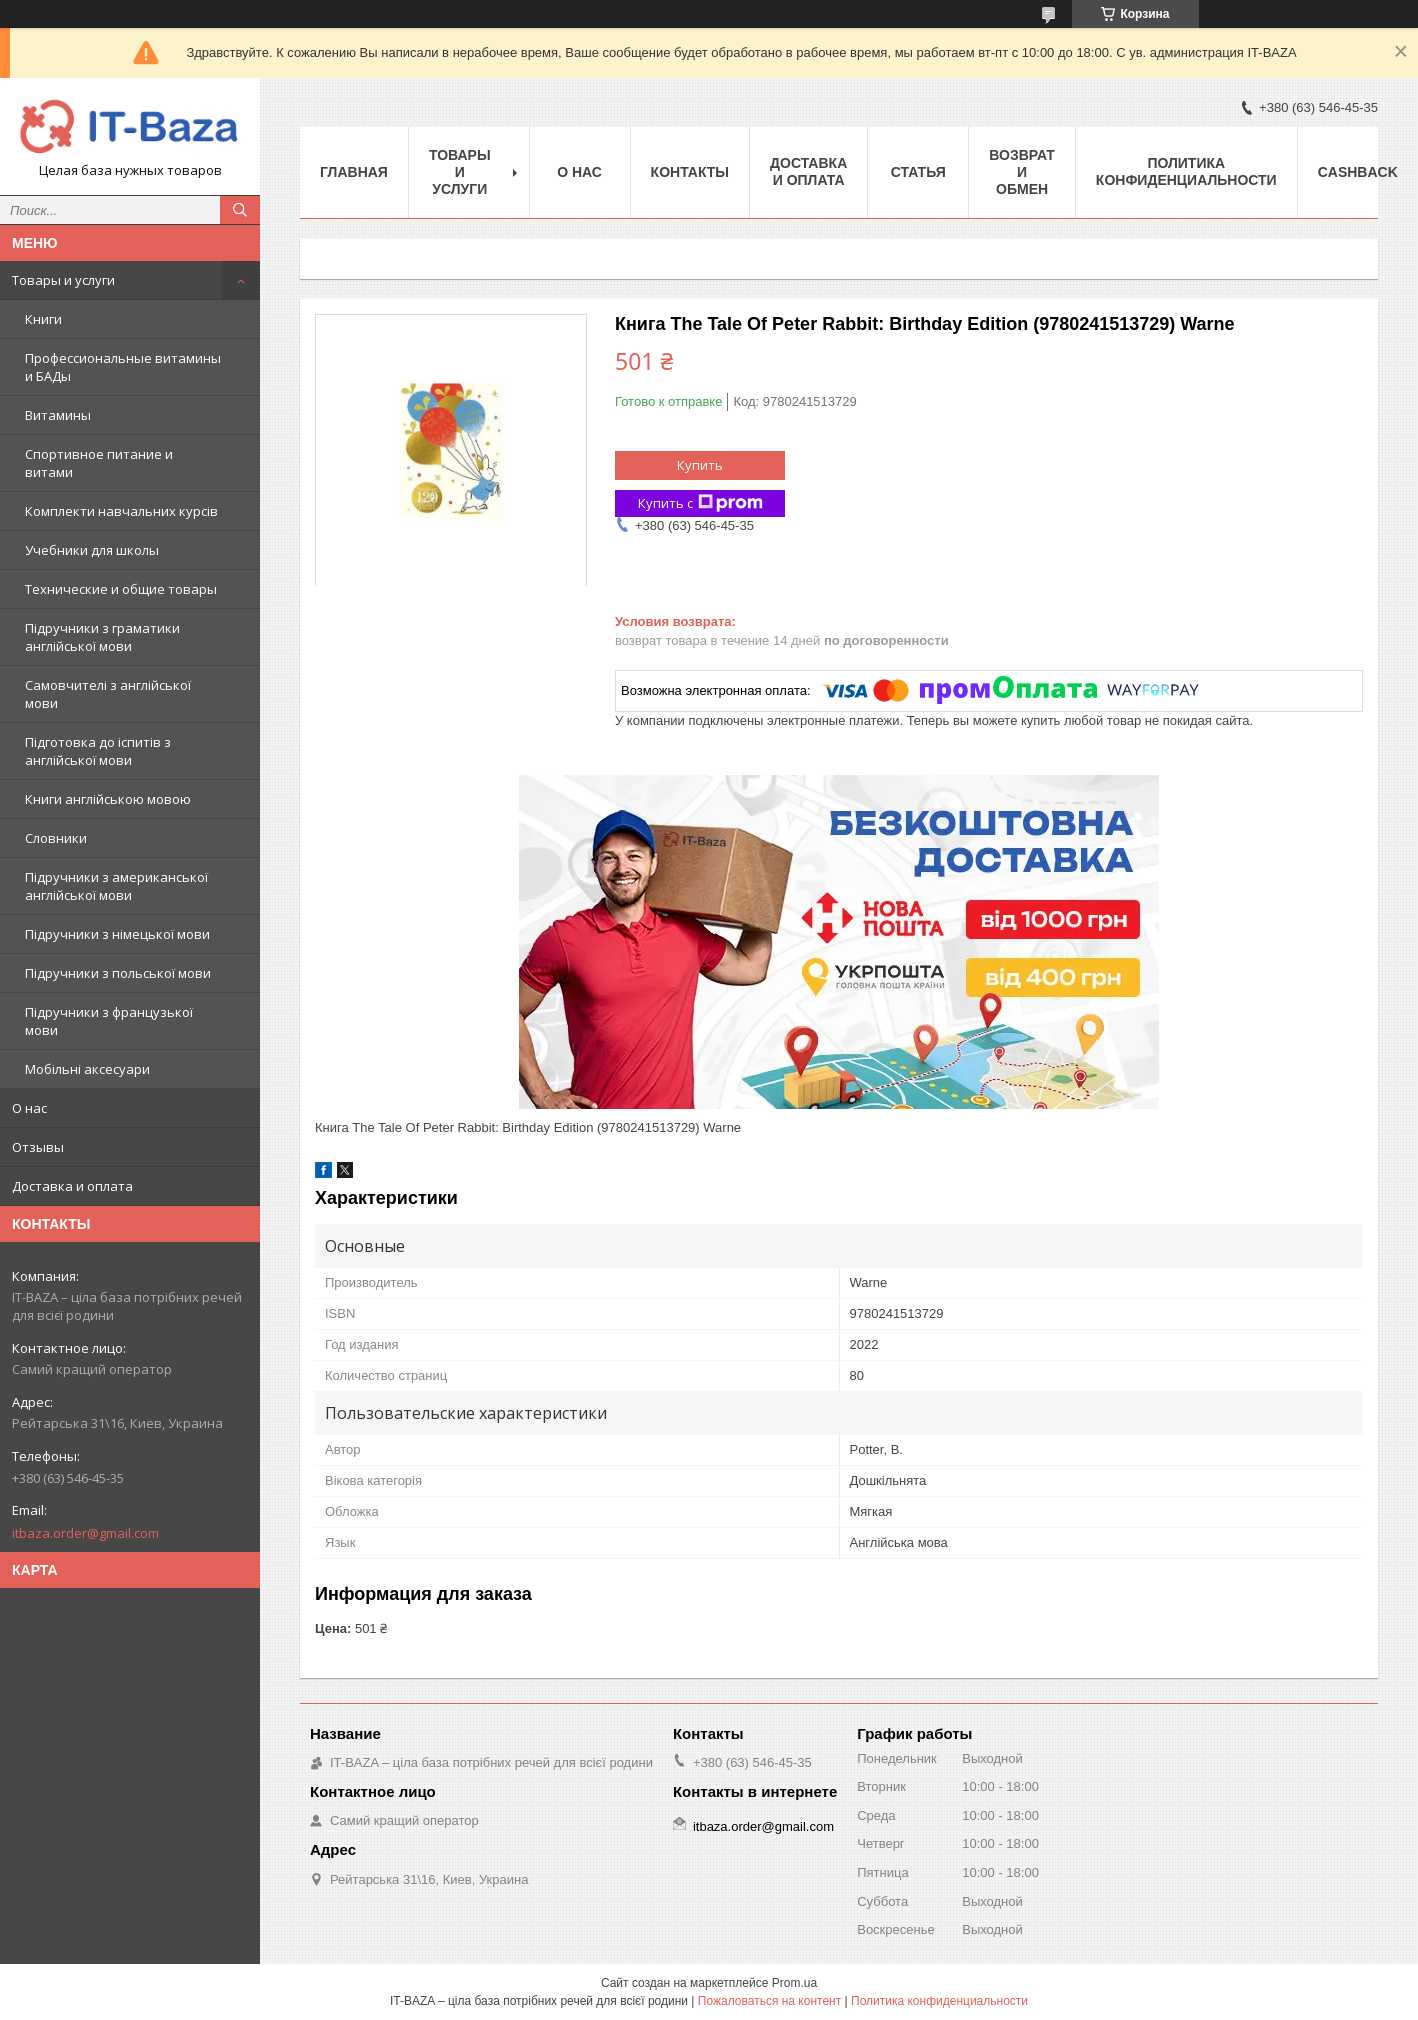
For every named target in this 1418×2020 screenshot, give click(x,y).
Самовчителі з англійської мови (108, 694)
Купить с (700, 503)
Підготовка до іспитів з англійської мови (98, 751)
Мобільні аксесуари (87, 1069)
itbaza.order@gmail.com (85, 1533)
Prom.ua (794, 1983)
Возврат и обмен (1022, 172)
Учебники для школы (92, 550)
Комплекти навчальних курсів (121, 511)
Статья (918, 172)
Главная (354, 172)
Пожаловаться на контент (769, 2001)
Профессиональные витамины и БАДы (123, 367)
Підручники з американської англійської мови (116, 886)
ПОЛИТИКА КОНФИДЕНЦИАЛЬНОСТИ (1186, 171)
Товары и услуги (63, 280)
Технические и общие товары (121, 589)
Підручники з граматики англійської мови (102, 637)
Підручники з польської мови (118, 973)
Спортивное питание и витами (99, 463)
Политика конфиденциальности (939, 2001)
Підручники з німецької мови (117, 934)
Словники (56, 838)
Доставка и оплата (72, 1186)
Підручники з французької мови (109, 1021)
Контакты (690, 172)
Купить (700, 465)
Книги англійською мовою (108, 799)
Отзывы (38, 1147)
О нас (29, 1108)
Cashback (1358, 172)
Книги (43, 319)
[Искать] (240, 210)
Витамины (58, 415)
